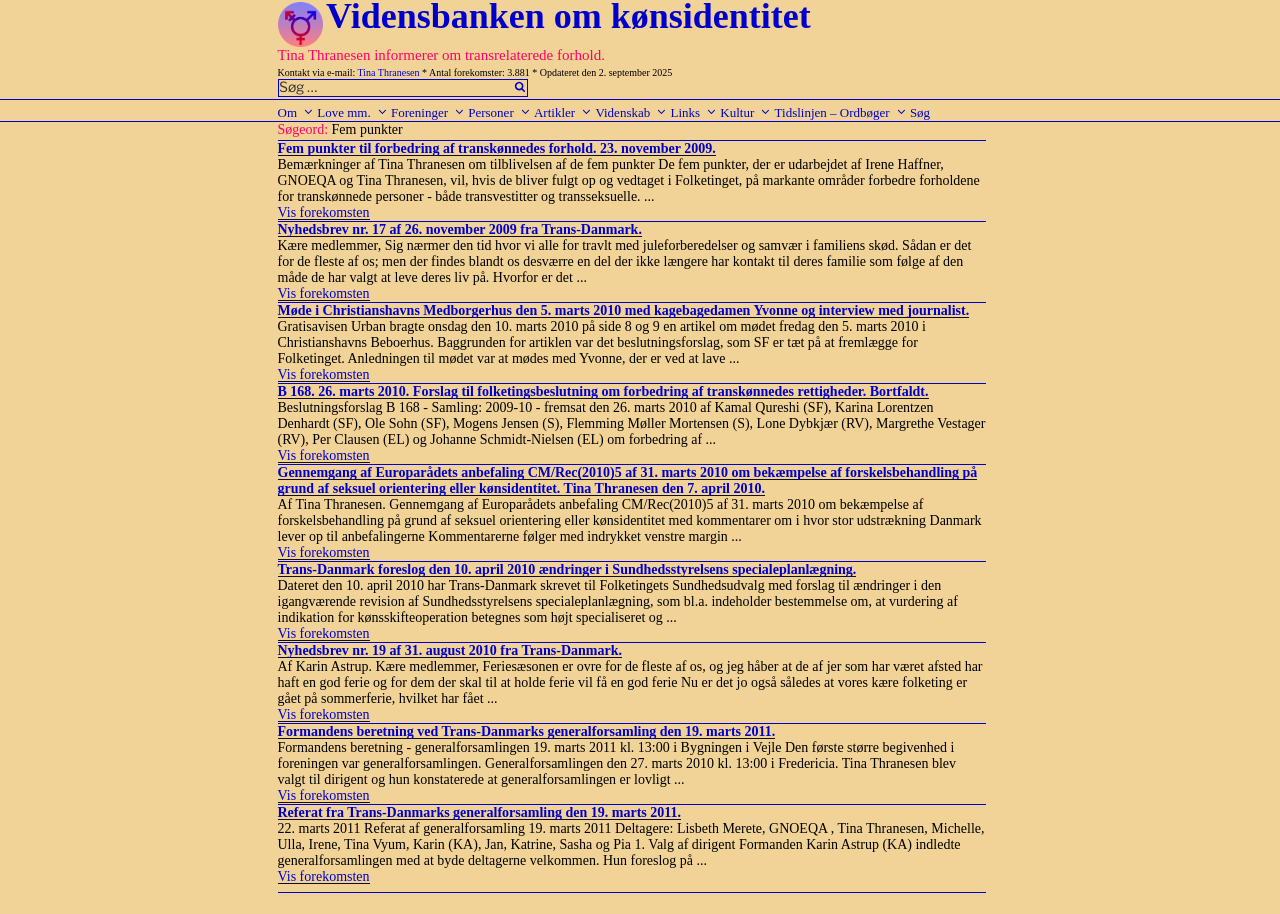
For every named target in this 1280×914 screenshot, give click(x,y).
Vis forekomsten (324, 212)
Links (693, 112)
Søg (920, 112)
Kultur (745, 112)
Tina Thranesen (389, 72)
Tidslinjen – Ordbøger (841, 112)
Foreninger (428, 112)
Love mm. (352, 112)
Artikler (563, 112)
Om (296, 112)
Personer (499, 112)
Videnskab (631, 112)
